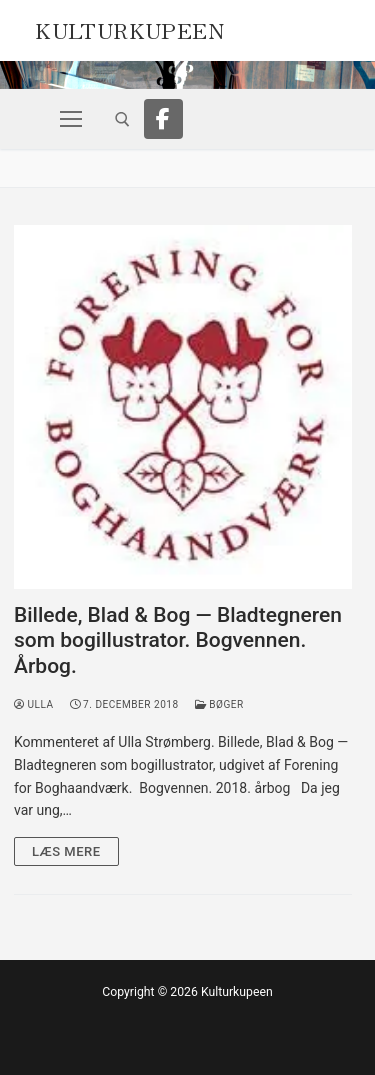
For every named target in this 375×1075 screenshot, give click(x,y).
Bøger (219, 704)
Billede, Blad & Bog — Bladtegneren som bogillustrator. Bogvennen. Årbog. (178, 640)
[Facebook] (164, 119)
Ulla (34, 704)
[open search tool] (122, 119)
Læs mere (66, 851)
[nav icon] (71, 119)
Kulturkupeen (129, 28)
